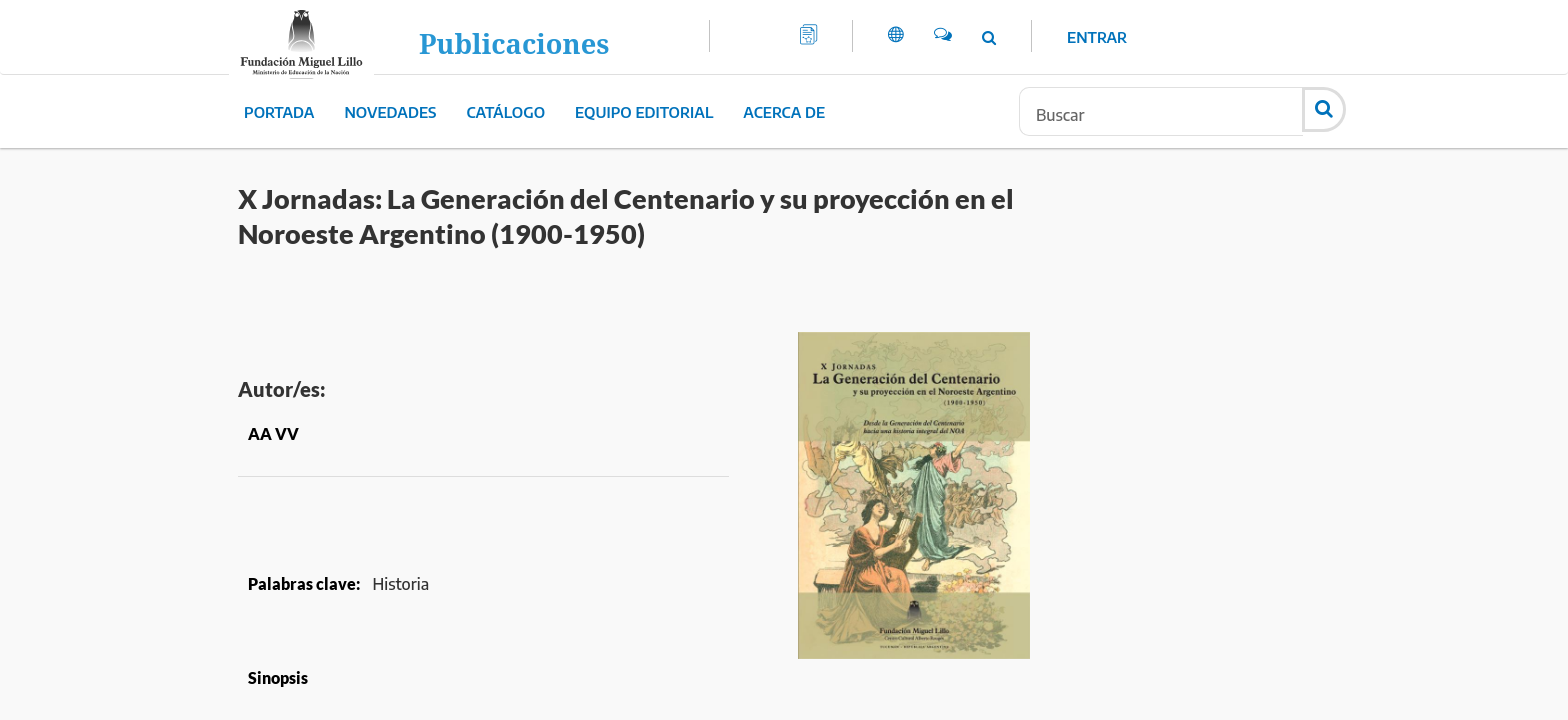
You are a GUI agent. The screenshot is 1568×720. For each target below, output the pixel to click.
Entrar (1097, 37)
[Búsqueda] (1161, 111)
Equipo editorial (644, 112)
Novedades (390, 112)
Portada (279, 112)
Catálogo (506, 112)
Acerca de (784, 112)
